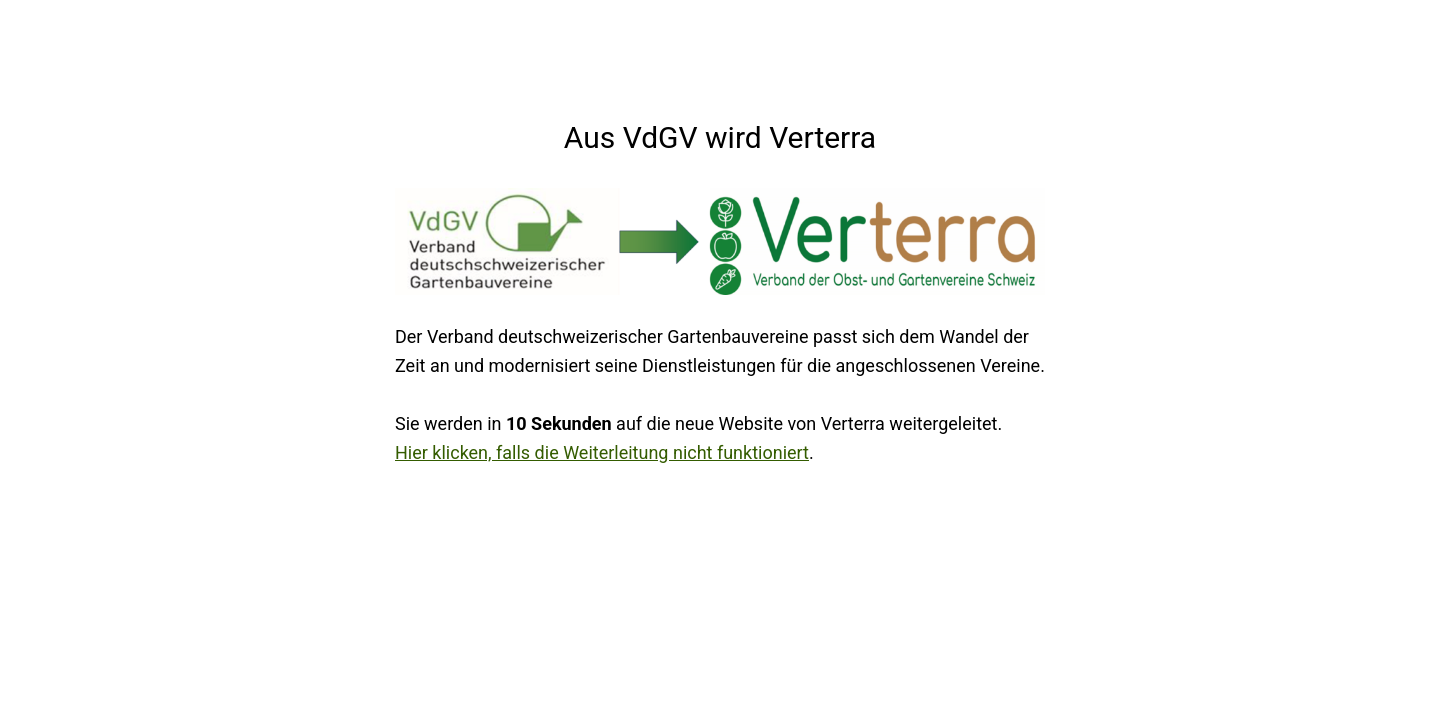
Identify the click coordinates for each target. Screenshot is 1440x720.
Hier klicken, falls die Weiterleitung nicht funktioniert (602, 452)
